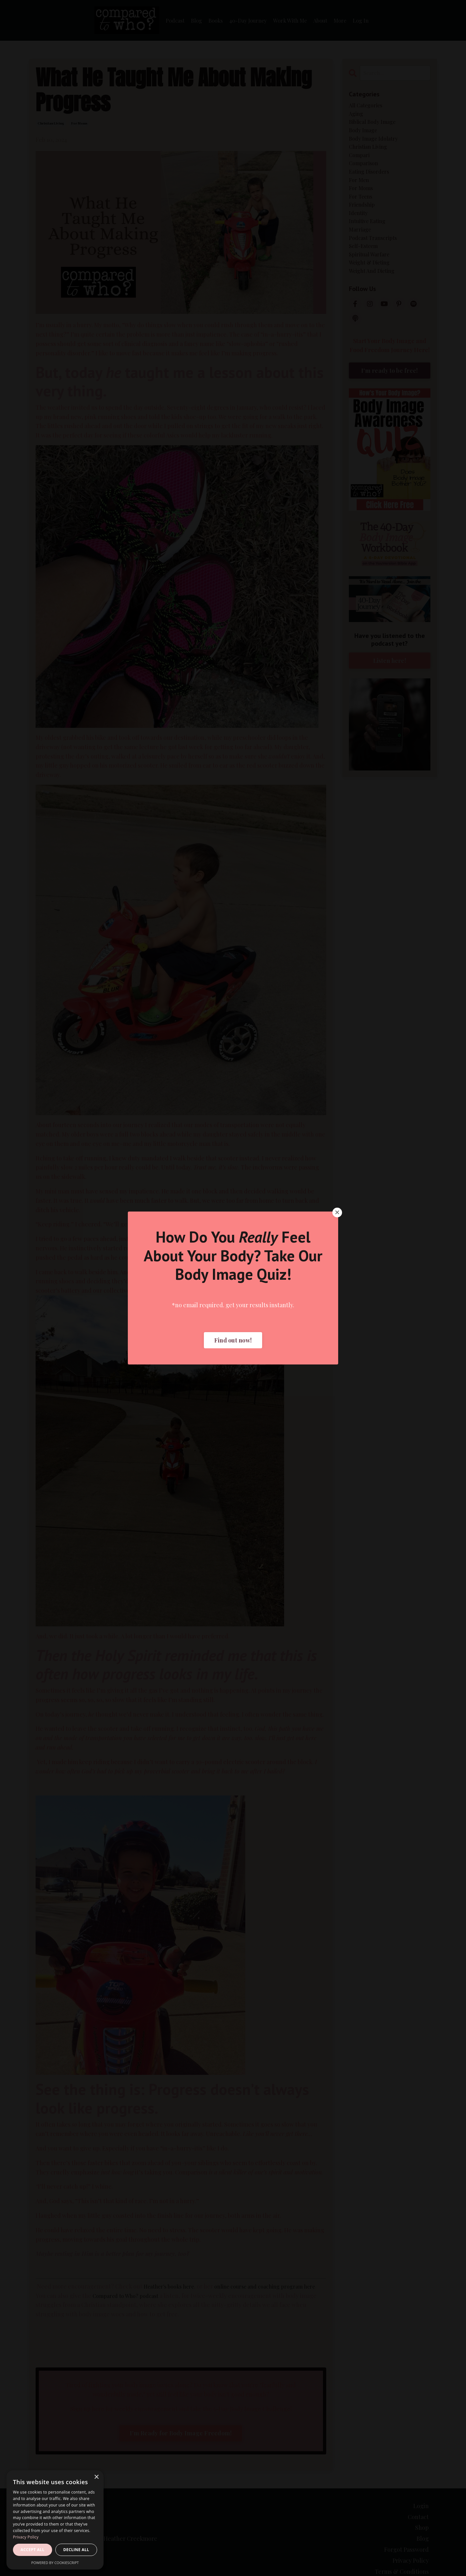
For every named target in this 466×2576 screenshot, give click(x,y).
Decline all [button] (76, 2549)
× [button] (96, 2477)
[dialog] (55, 2520)
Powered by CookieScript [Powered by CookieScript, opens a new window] (55, 2562)
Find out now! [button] (233, 1340)
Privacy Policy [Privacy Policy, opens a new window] (26, 2537)
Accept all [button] (33, 2549)
